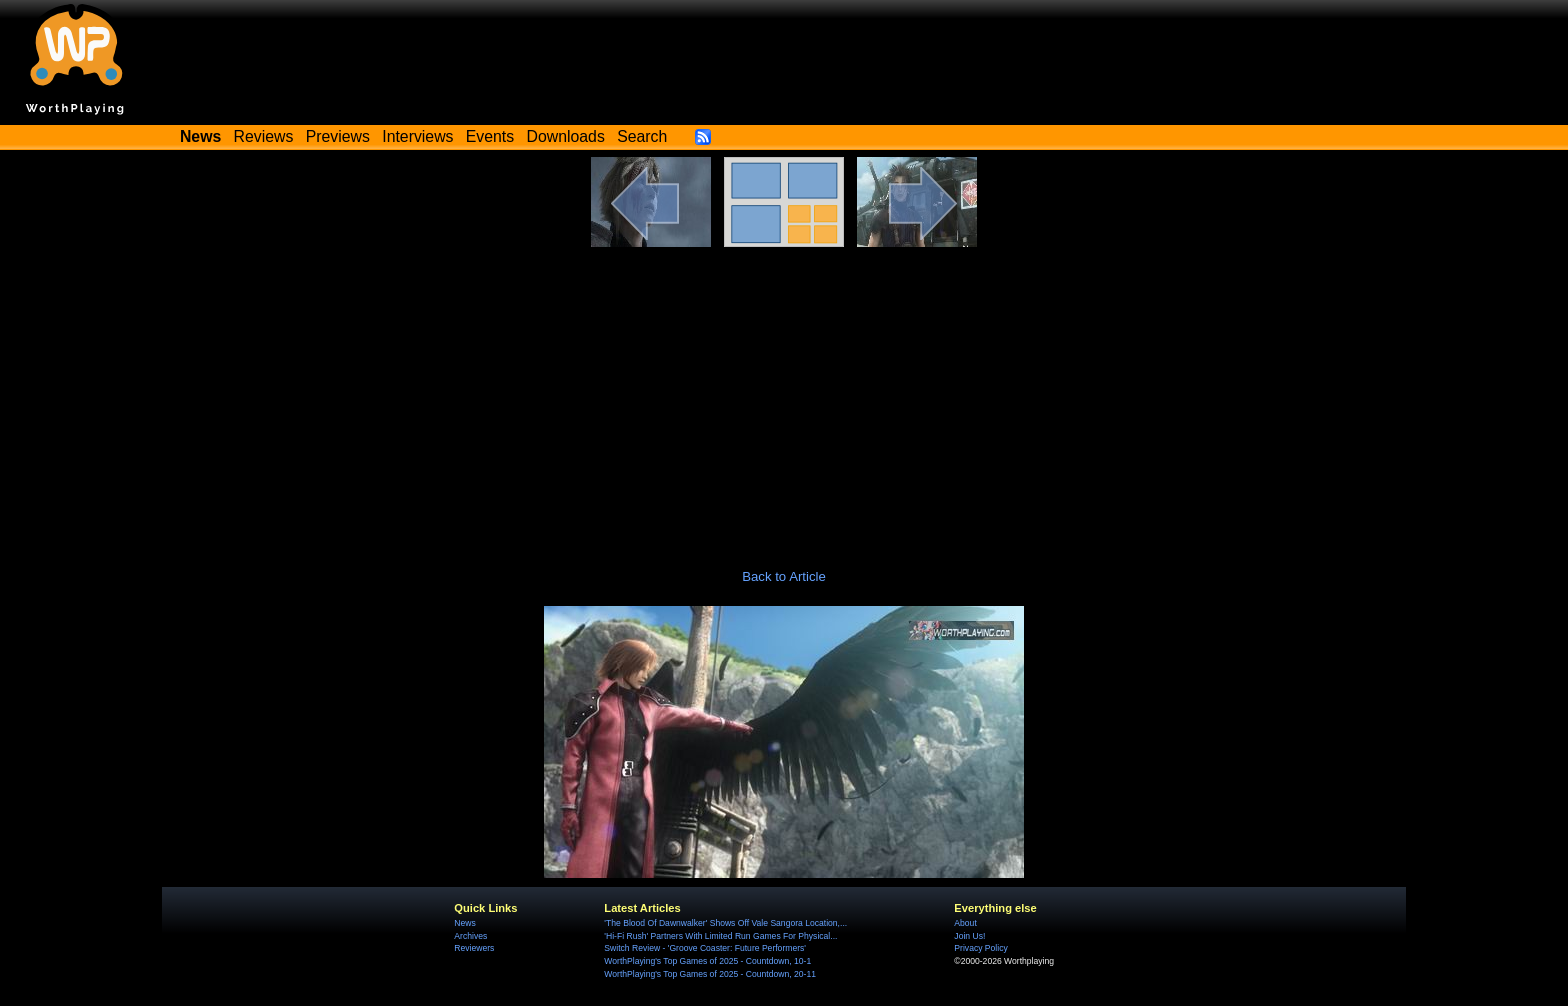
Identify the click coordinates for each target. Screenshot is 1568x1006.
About (965, 923)
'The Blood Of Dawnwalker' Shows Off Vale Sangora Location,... (725, 923)
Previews (338, 136)
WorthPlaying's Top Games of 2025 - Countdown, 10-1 (707, 961)
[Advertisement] (784, 397)
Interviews (417, 136)
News (464, 923)
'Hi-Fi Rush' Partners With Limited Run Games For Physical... (720, 936)
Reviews (264, 136)
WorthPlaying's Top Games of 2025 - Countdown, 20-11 (710, 974)
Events (490, 136)
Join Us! (969, 936)
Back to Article (784, 576)
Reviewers (474, 948)
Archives (470, 936)
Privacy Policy (980, 948)
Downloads (566, 136)
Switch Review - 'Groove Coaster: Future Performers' (705, 948)
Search (642, 136)
